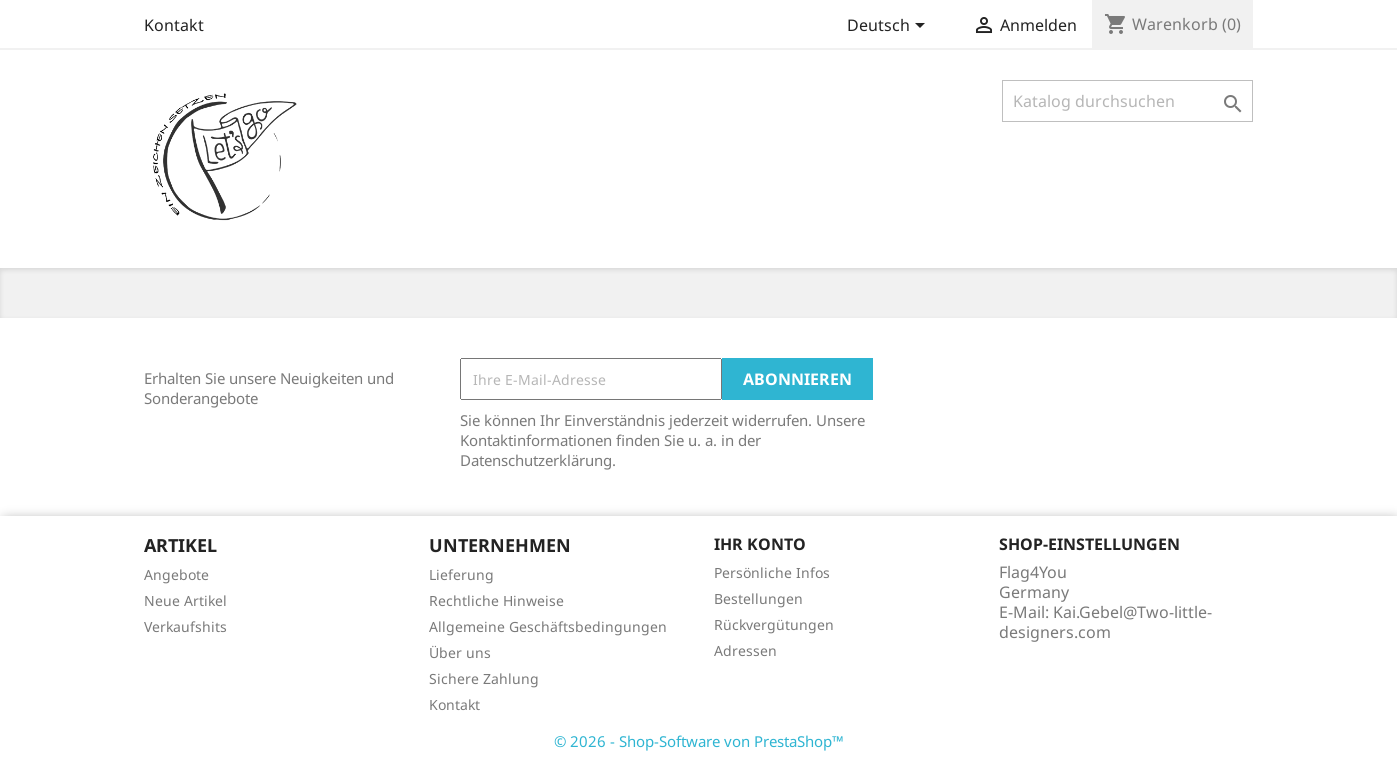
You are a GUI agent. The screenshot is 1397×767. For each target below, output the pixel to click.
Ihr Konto (760, 544)
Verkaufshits (185, 626)
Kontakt (174, 25)
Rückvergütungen (774, 624)
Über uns (460, 652)
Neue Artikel (185, 600)
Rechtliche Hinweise (496, 600)
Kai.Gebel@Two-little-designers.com (1105, 622)
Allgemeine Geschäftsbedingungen (548, 626)
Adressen (745, 650)
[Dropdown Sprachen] (889, 27)
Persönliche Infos (772, 572)
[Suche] (1127, 101)
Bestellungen (758, 598)
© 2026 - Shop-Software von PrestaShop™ (699, 741)
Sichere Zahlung (484, 678)
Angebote (176, 574)
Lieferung (461, 574)
